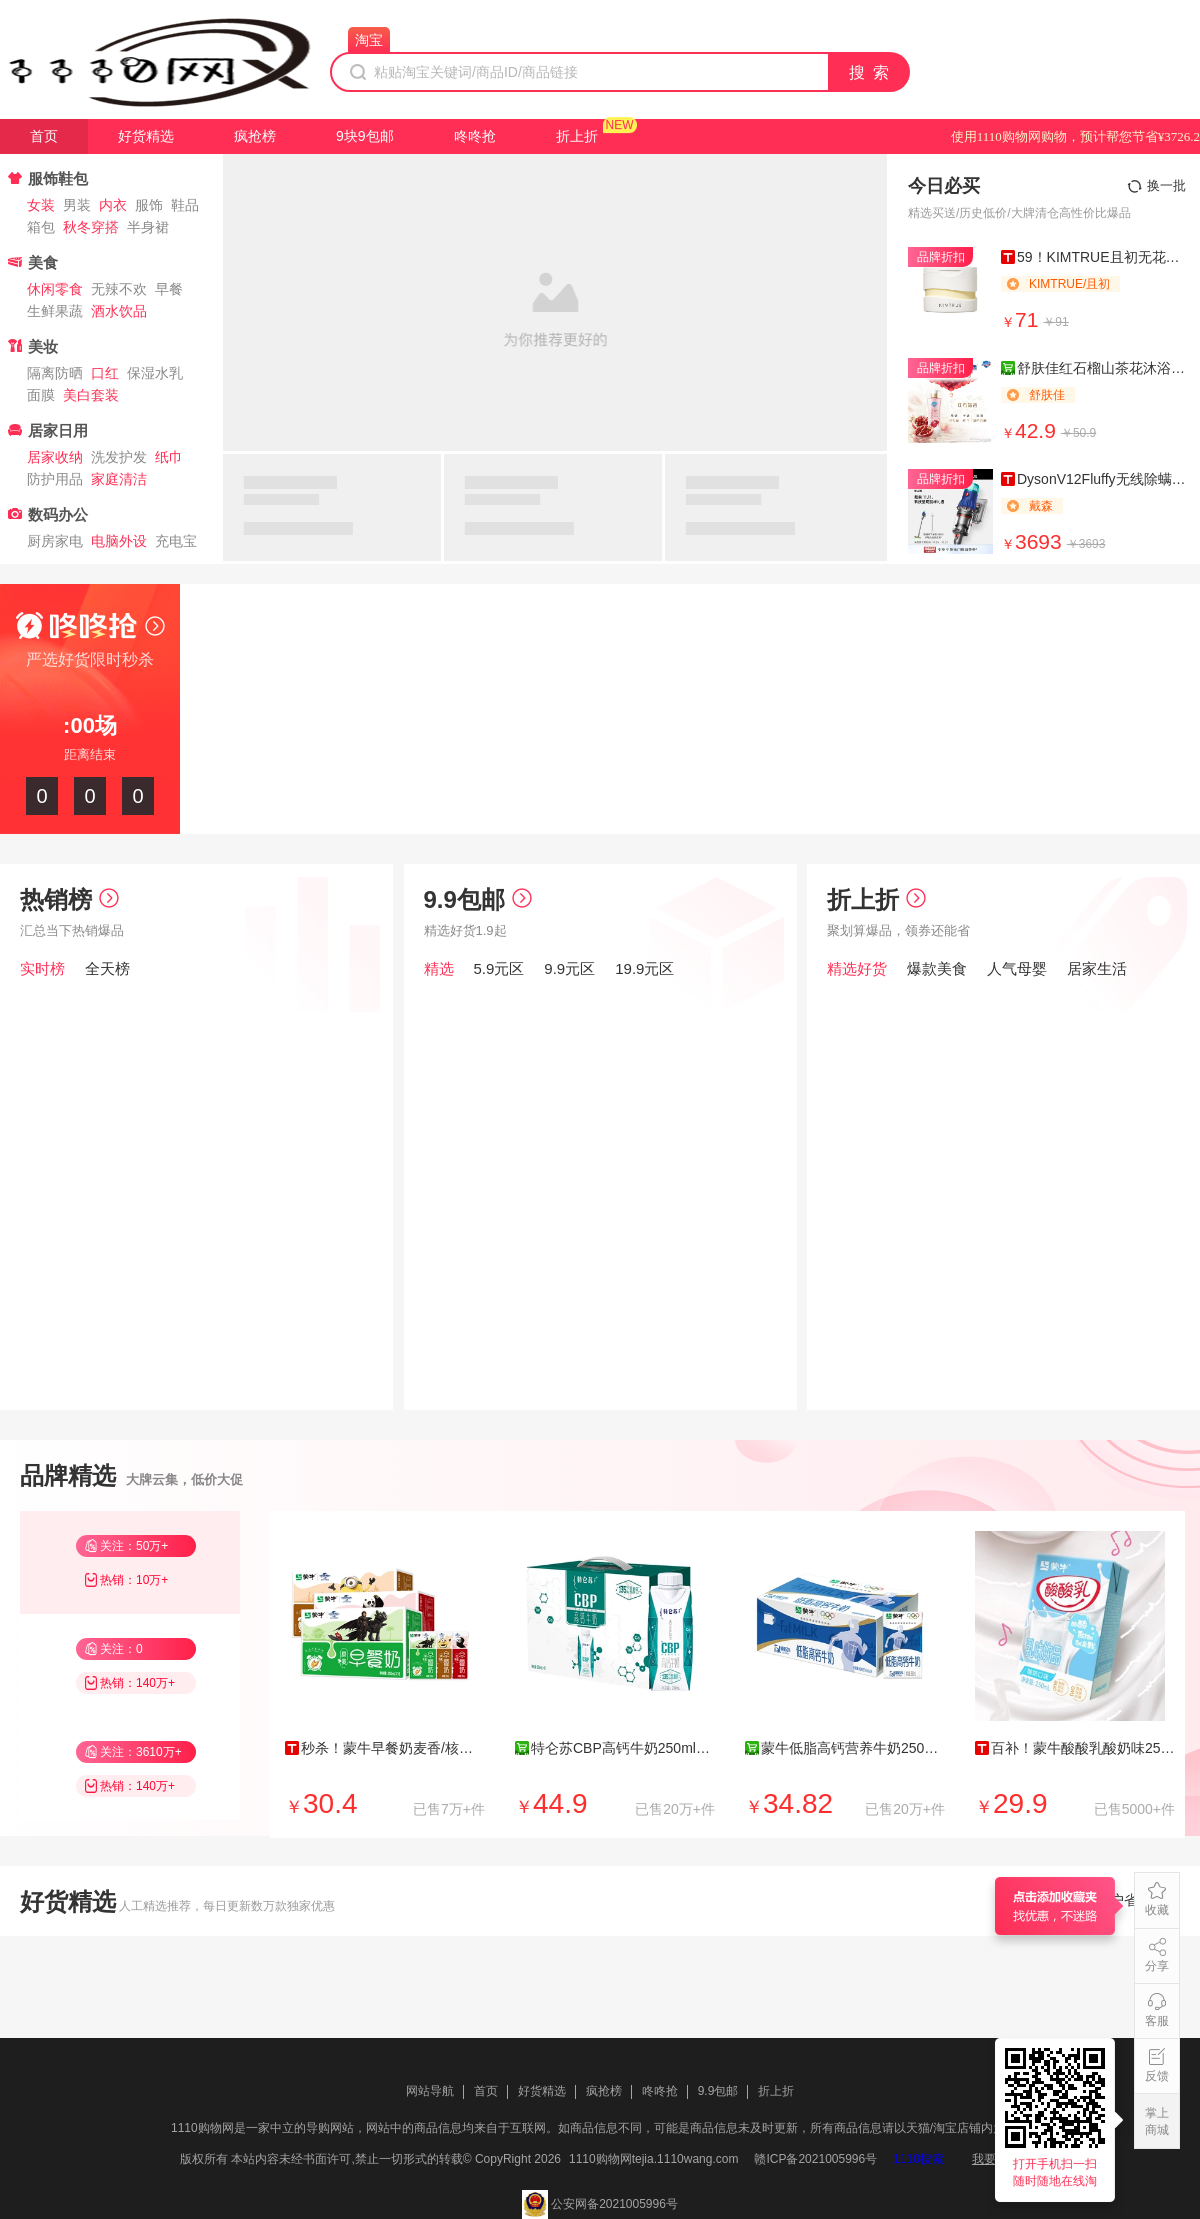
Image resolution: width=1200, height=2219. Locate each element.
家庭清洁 (119, 479)
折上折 (577, 136)
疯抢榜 (255, 136)
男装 (77, 205)
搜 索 (870, 72)
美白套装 (91, 395)
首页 (44, 136)
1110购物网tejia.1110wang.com (653, 2159)
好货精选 (146, 136)
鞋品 (185, 205)
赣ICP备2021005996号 (815, 2159)
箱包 (41, 227)
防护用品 (55, 479)
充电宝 (176, 541)
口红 (105, 373)
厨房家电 (55, 541)
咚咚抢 (475, 136)
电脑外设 (119, 541)
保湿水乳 (155, 373)
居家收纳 (55, 457)
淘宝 (369, 40)
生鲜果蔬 (55, 311)
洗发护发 (119, 457)
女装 (41, 205)
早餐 (169, 289)
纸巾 (169, 457)
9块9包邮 (365, 136)
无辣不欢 (119, 289)
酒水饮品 (119, 311)
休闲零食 (55, 289)
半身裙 (148, 227)
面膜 (41, 395)
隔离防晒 (55, 373)
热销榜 (69, 899)
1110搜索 (918, 2159)
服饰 (149, 205)
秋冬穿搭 (91, 227)
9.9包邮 (478, 899)
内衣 (113, 205)
